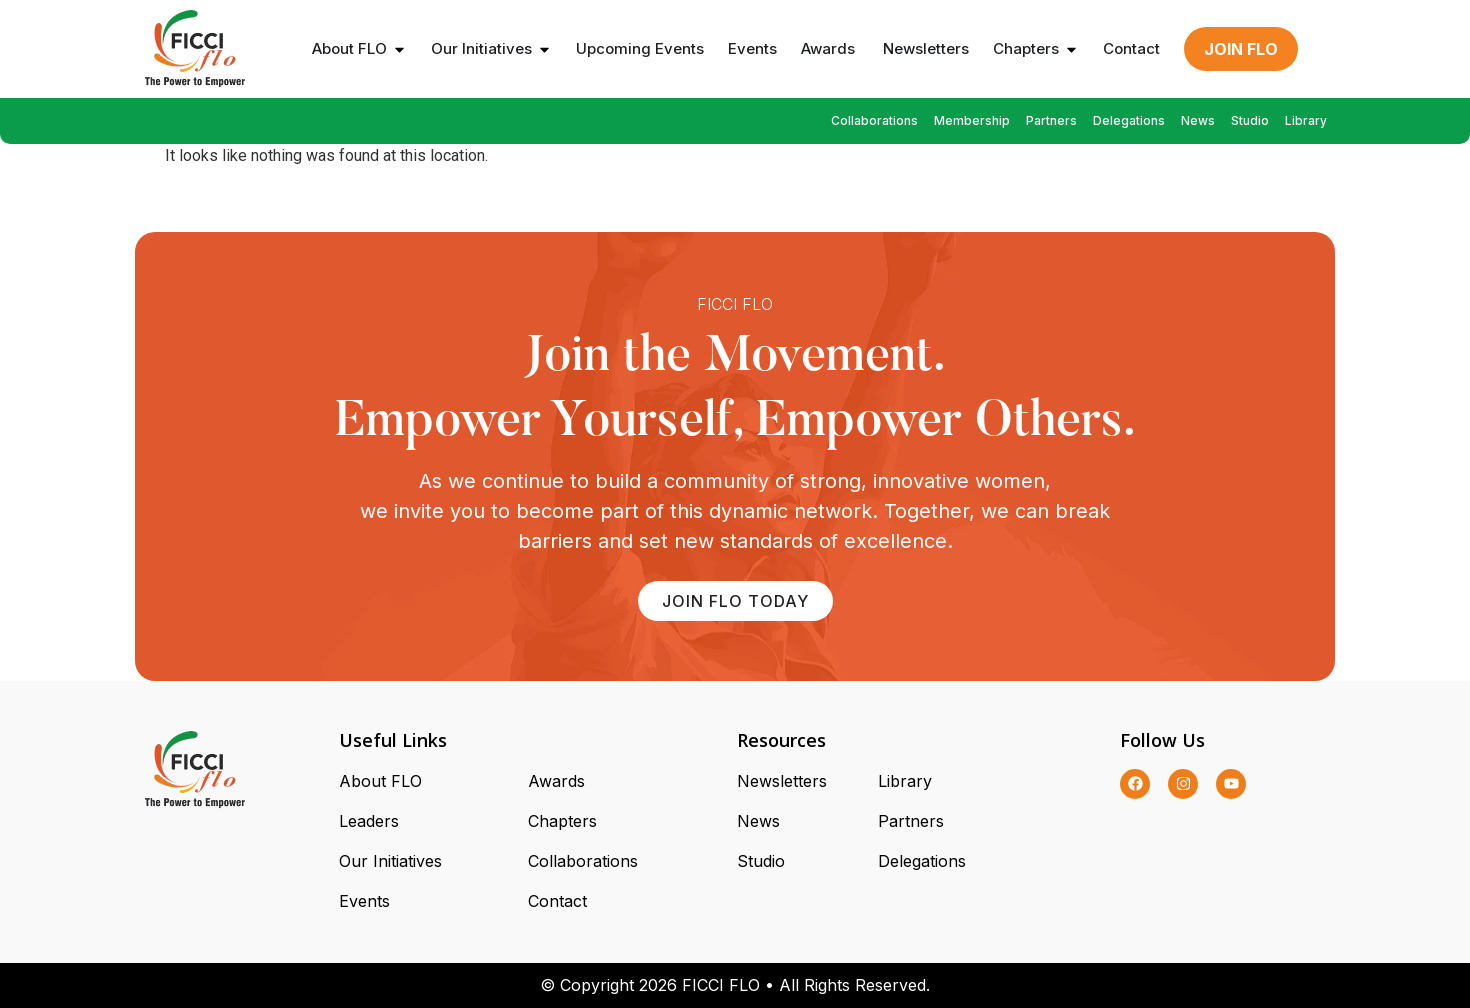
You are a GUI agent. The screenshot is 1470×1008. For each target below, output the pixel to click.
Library (1306, 120)
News (1198, 120)
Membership (972, 120)
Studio (1250, 120)
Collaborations (874, 120)
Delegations (1129, 120)
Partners (1051, 120)
